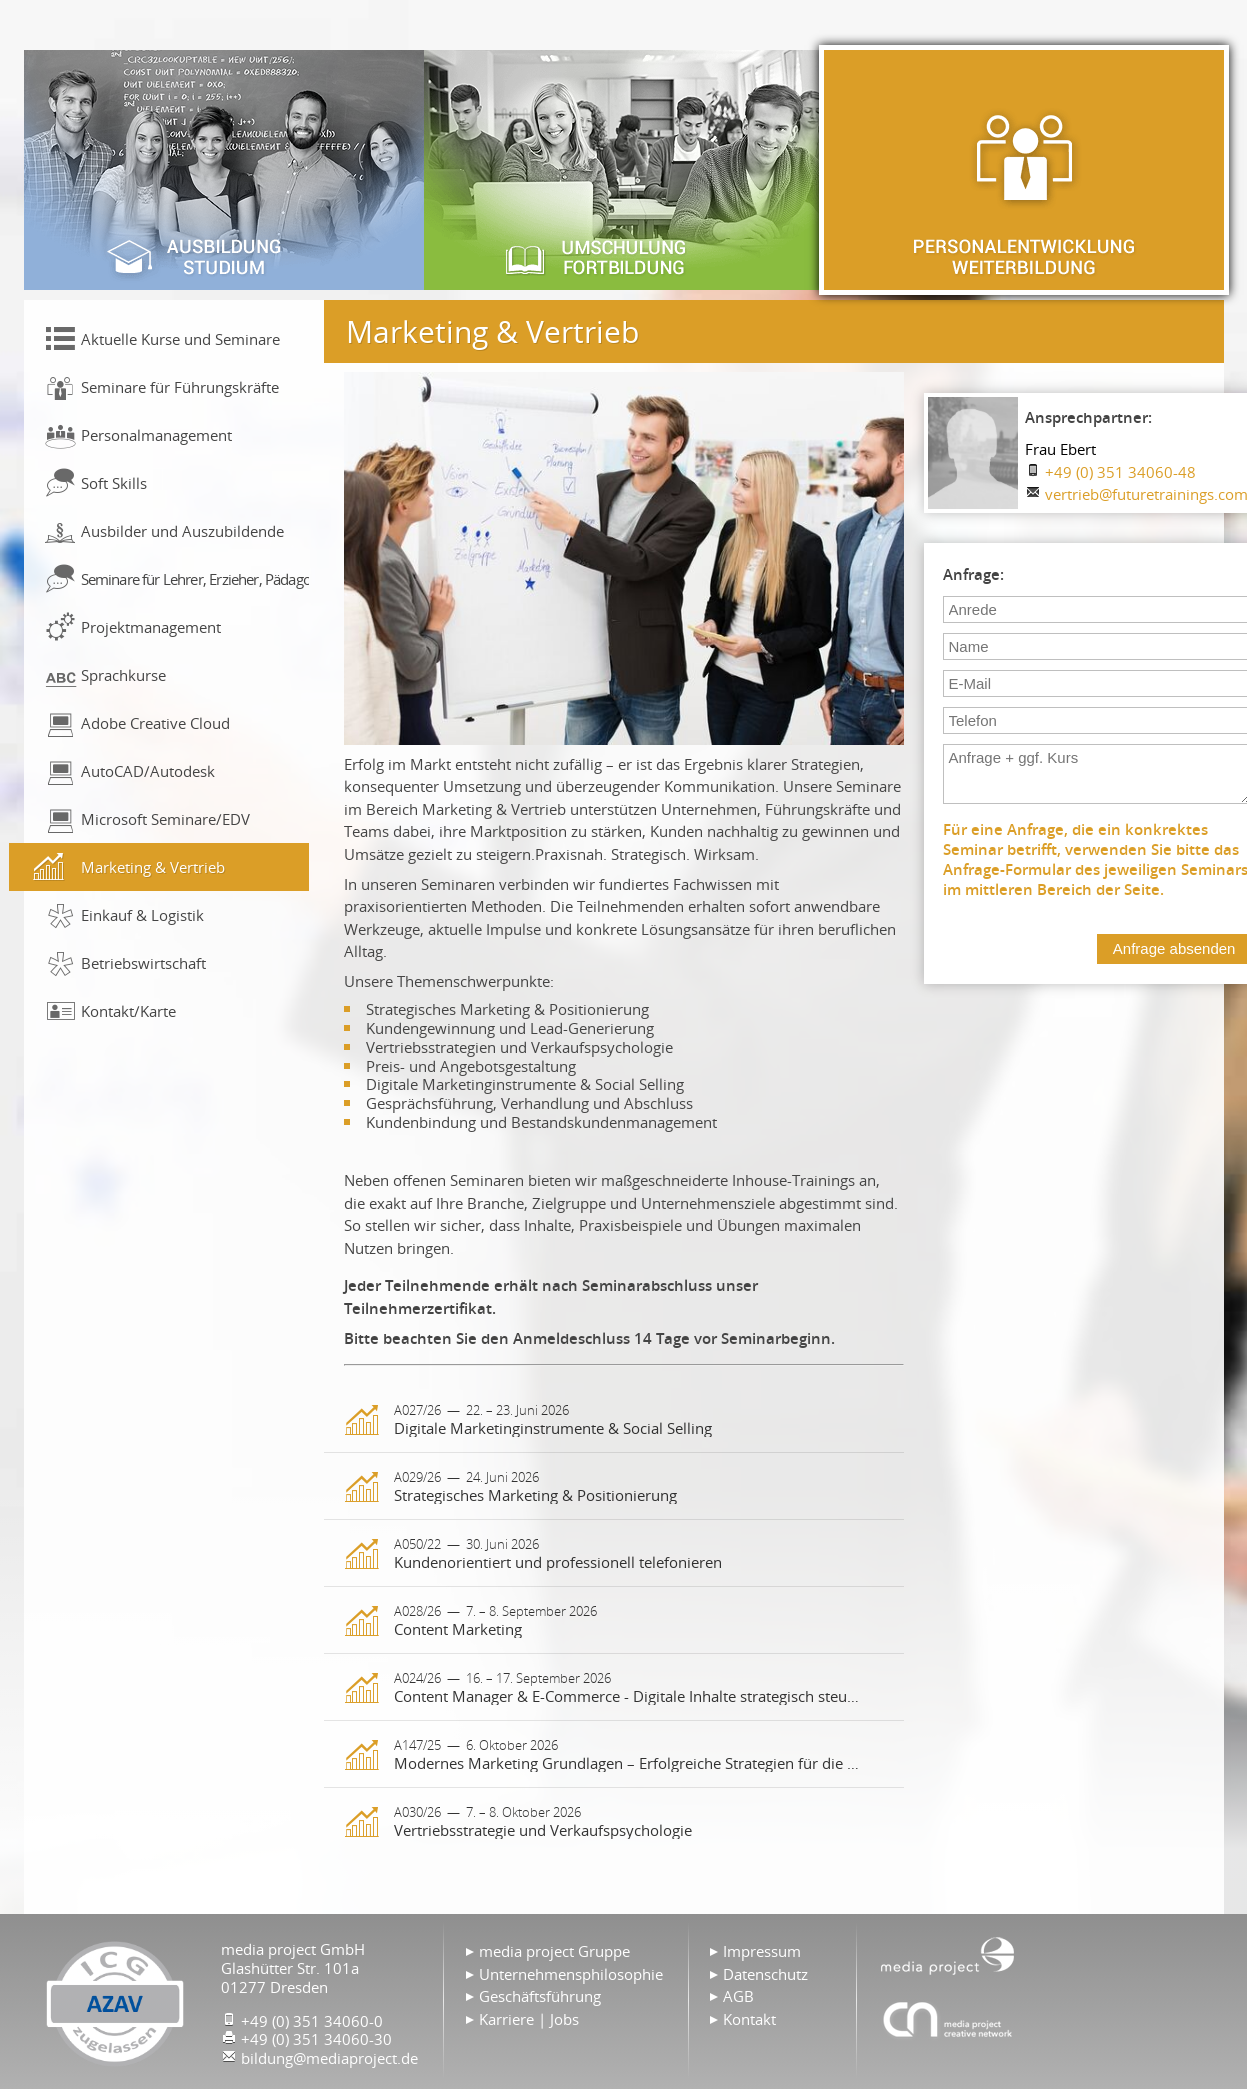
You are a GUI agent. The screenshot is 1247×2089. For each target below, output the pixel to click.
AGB (738, 1996)
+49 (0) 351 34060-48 (1120, 472)
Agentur (948, 2019)
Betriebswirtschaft (143, 963)
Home (948, 1954)
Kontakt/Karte (128, 1011)
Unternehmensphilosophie (571, 1974)
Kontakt (749, 2019)
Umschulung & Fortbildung (624, 170)
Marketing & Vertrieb (153, 867)
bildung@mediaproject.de (329, 2058)
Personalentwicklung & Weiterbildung (1024, 170)
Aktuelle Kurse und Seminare (180, 339)
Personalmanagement (156, 435)
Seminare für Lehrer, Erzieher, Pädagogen (195, 579)
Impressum (762, 1951)
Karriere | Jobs (529, 2019)
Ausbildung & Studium (224, 170)
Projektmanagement (151, 627)
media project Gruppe (554, 1951)
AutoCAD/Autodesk (148, 771)
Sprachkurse (123, 675)
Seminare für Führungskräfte (180, 387)
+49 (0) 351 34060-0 (312, 2021)
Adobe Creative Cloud (155, 723)
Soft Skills (114, 483)
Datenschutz (765, 1974)
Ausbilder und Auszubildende (182, 531)
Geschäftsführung (540, 1996)
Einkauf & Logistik (142, 915)
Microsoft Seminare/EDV (165, 819)
